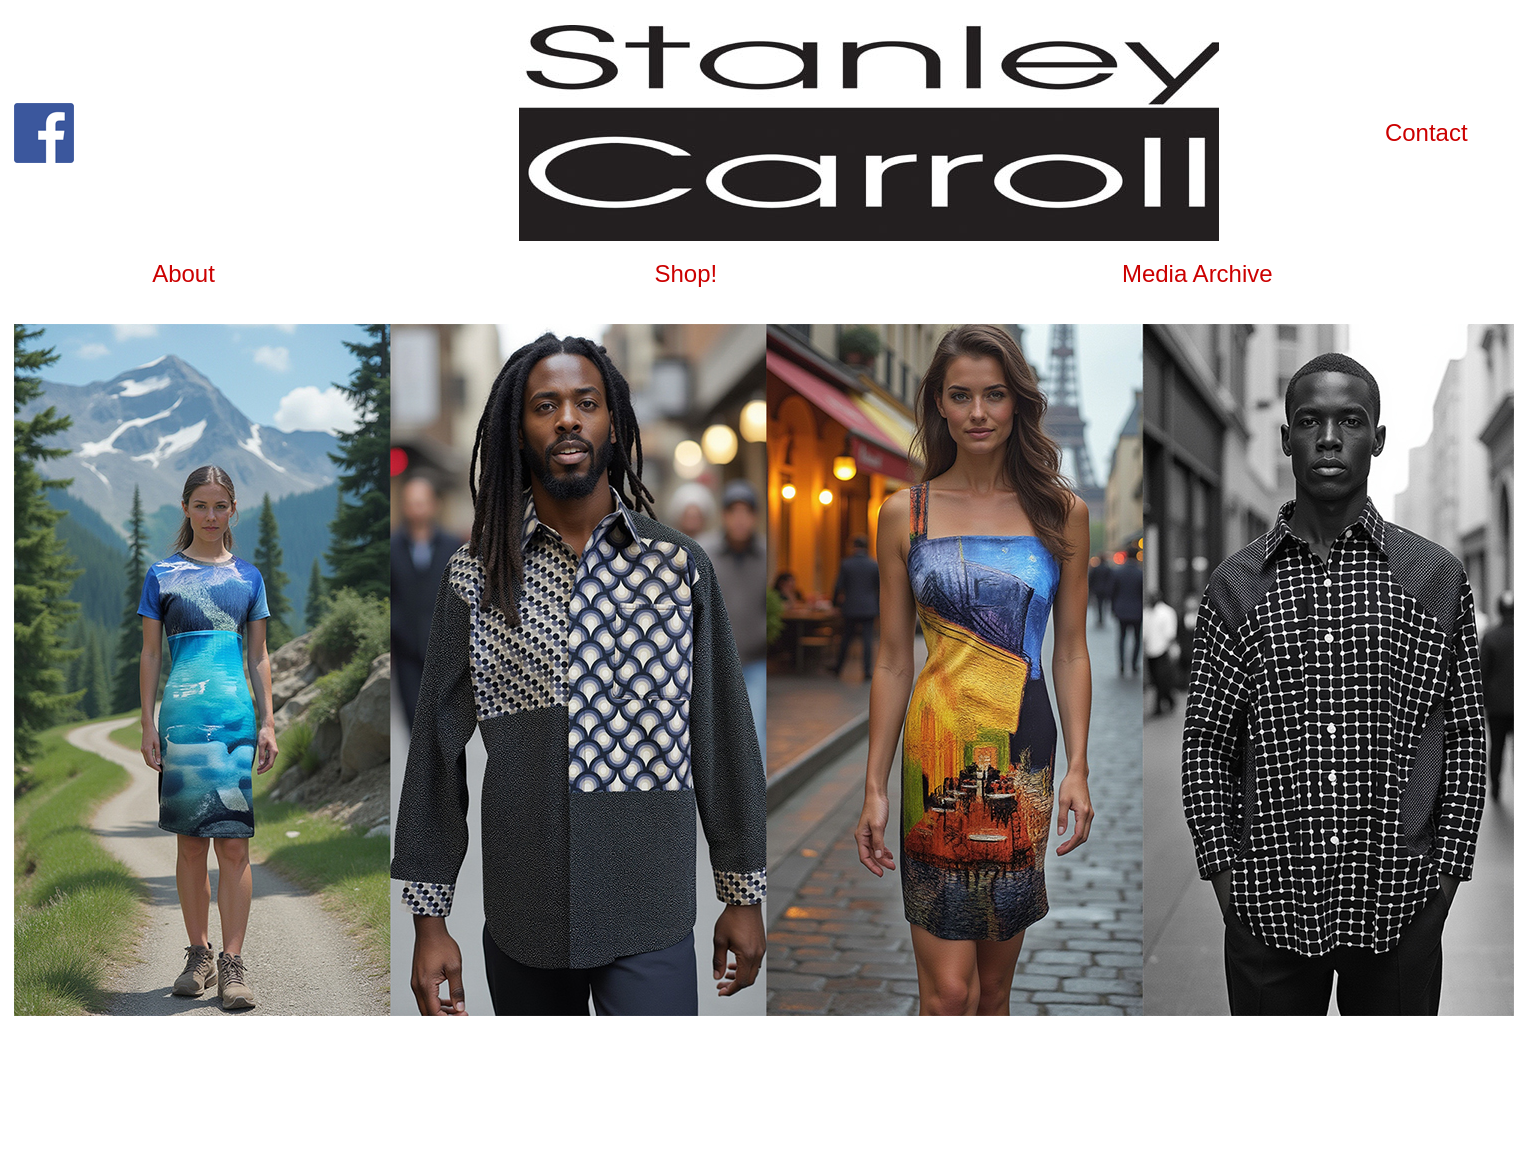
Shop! (685, 273)
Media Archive (1197, 273)
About (183, 273)
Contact (1426, 132)
